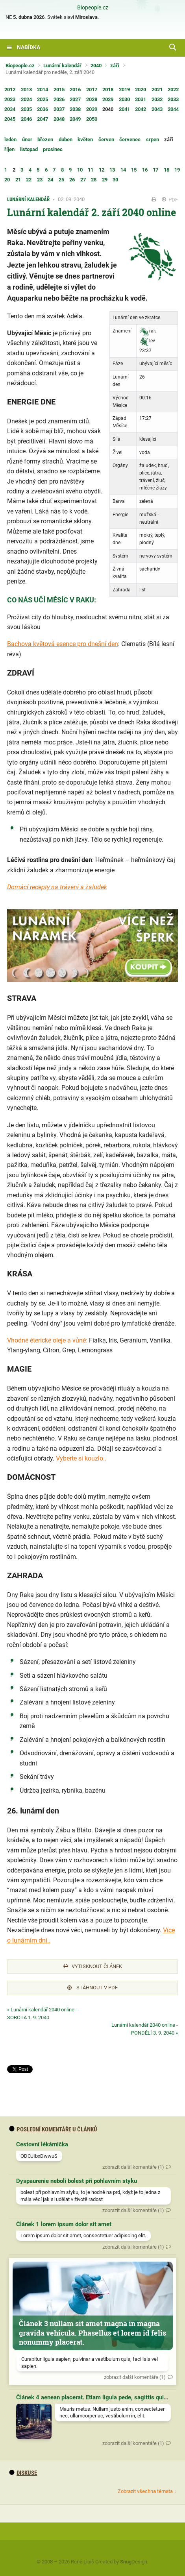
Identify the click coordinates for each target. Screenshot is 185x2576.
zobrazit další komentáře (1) (133, 2167)
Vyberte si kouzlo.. (81, 1458)
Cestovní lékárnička (42, 2144)
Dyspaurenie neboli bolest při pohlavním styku (76, 2181)
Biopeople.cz (92, 8)
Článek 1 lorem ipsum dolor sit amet (63, 2224)
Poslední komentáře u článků (53, 2129)
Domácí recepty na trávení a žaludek (57, 887)
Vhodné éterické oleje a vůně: (47, 1340)
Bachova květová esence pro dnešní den (62, 644)
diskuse (23, 2472)
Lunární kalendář (62, 65)
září (114, 65)
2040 (96, 65)
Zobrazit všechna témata (145, 2491)
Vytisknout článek (92, 1966)
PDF (170, 200)
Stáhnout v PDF (92, 1988)
